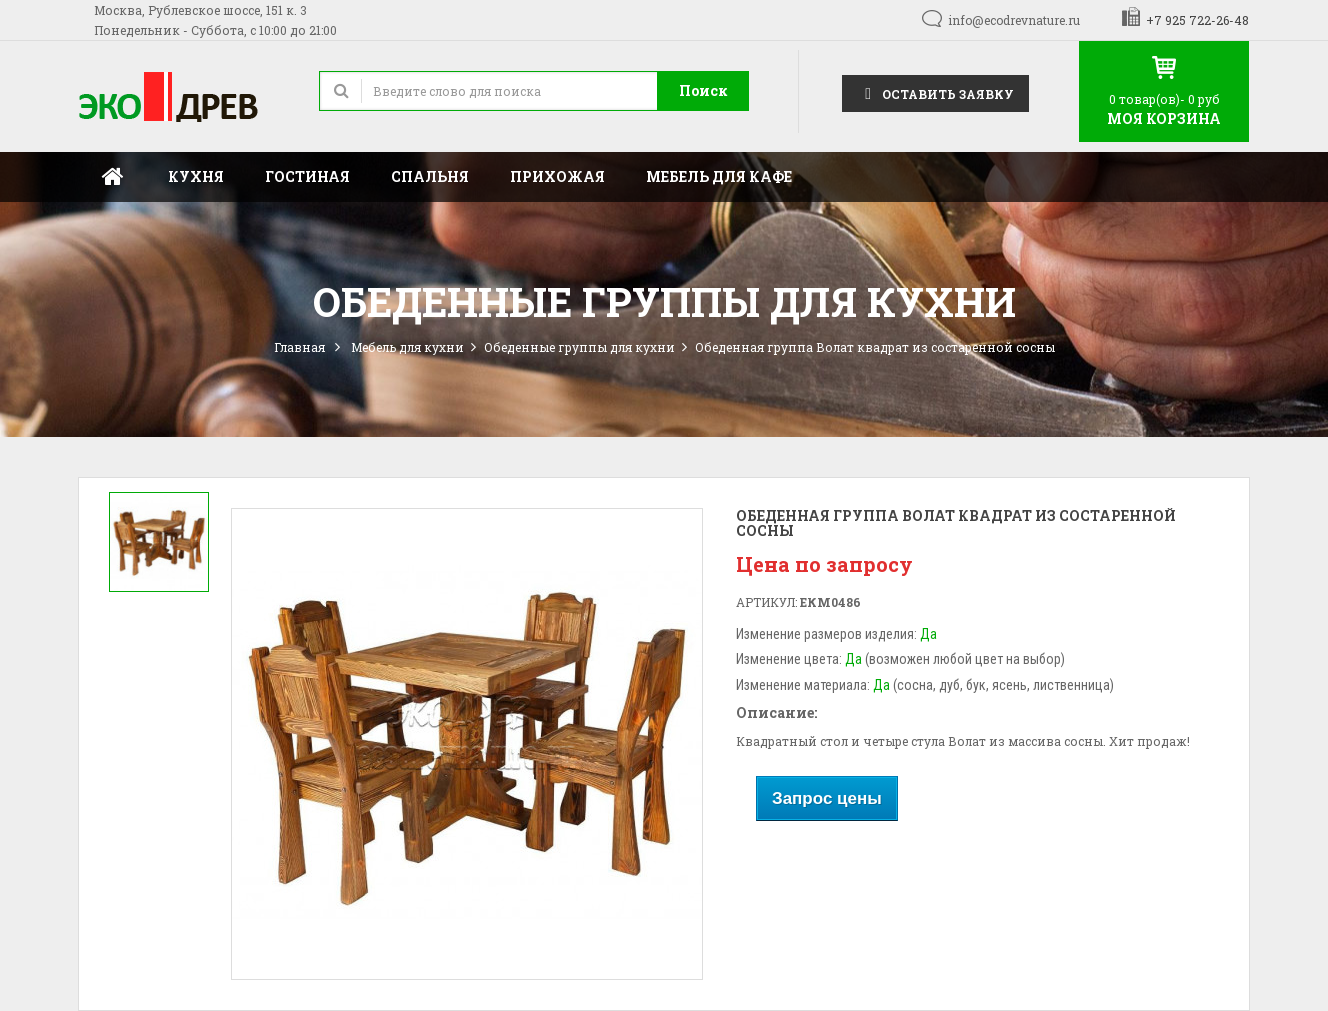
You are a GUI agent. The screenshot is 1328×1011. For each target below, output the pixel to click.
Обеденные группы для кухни (579, 347)
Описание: (776, 712)
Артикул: (766, 602)
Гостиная (307, 176)
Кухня (196, 176)
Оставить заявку (935, 92)
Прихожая (557, 176)
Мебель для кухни (407, 347)
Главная (113, 177)
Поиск (703, 90)
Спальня (430, 176)
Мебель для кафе (719, 176)
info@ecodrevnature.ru (1014, 20)
